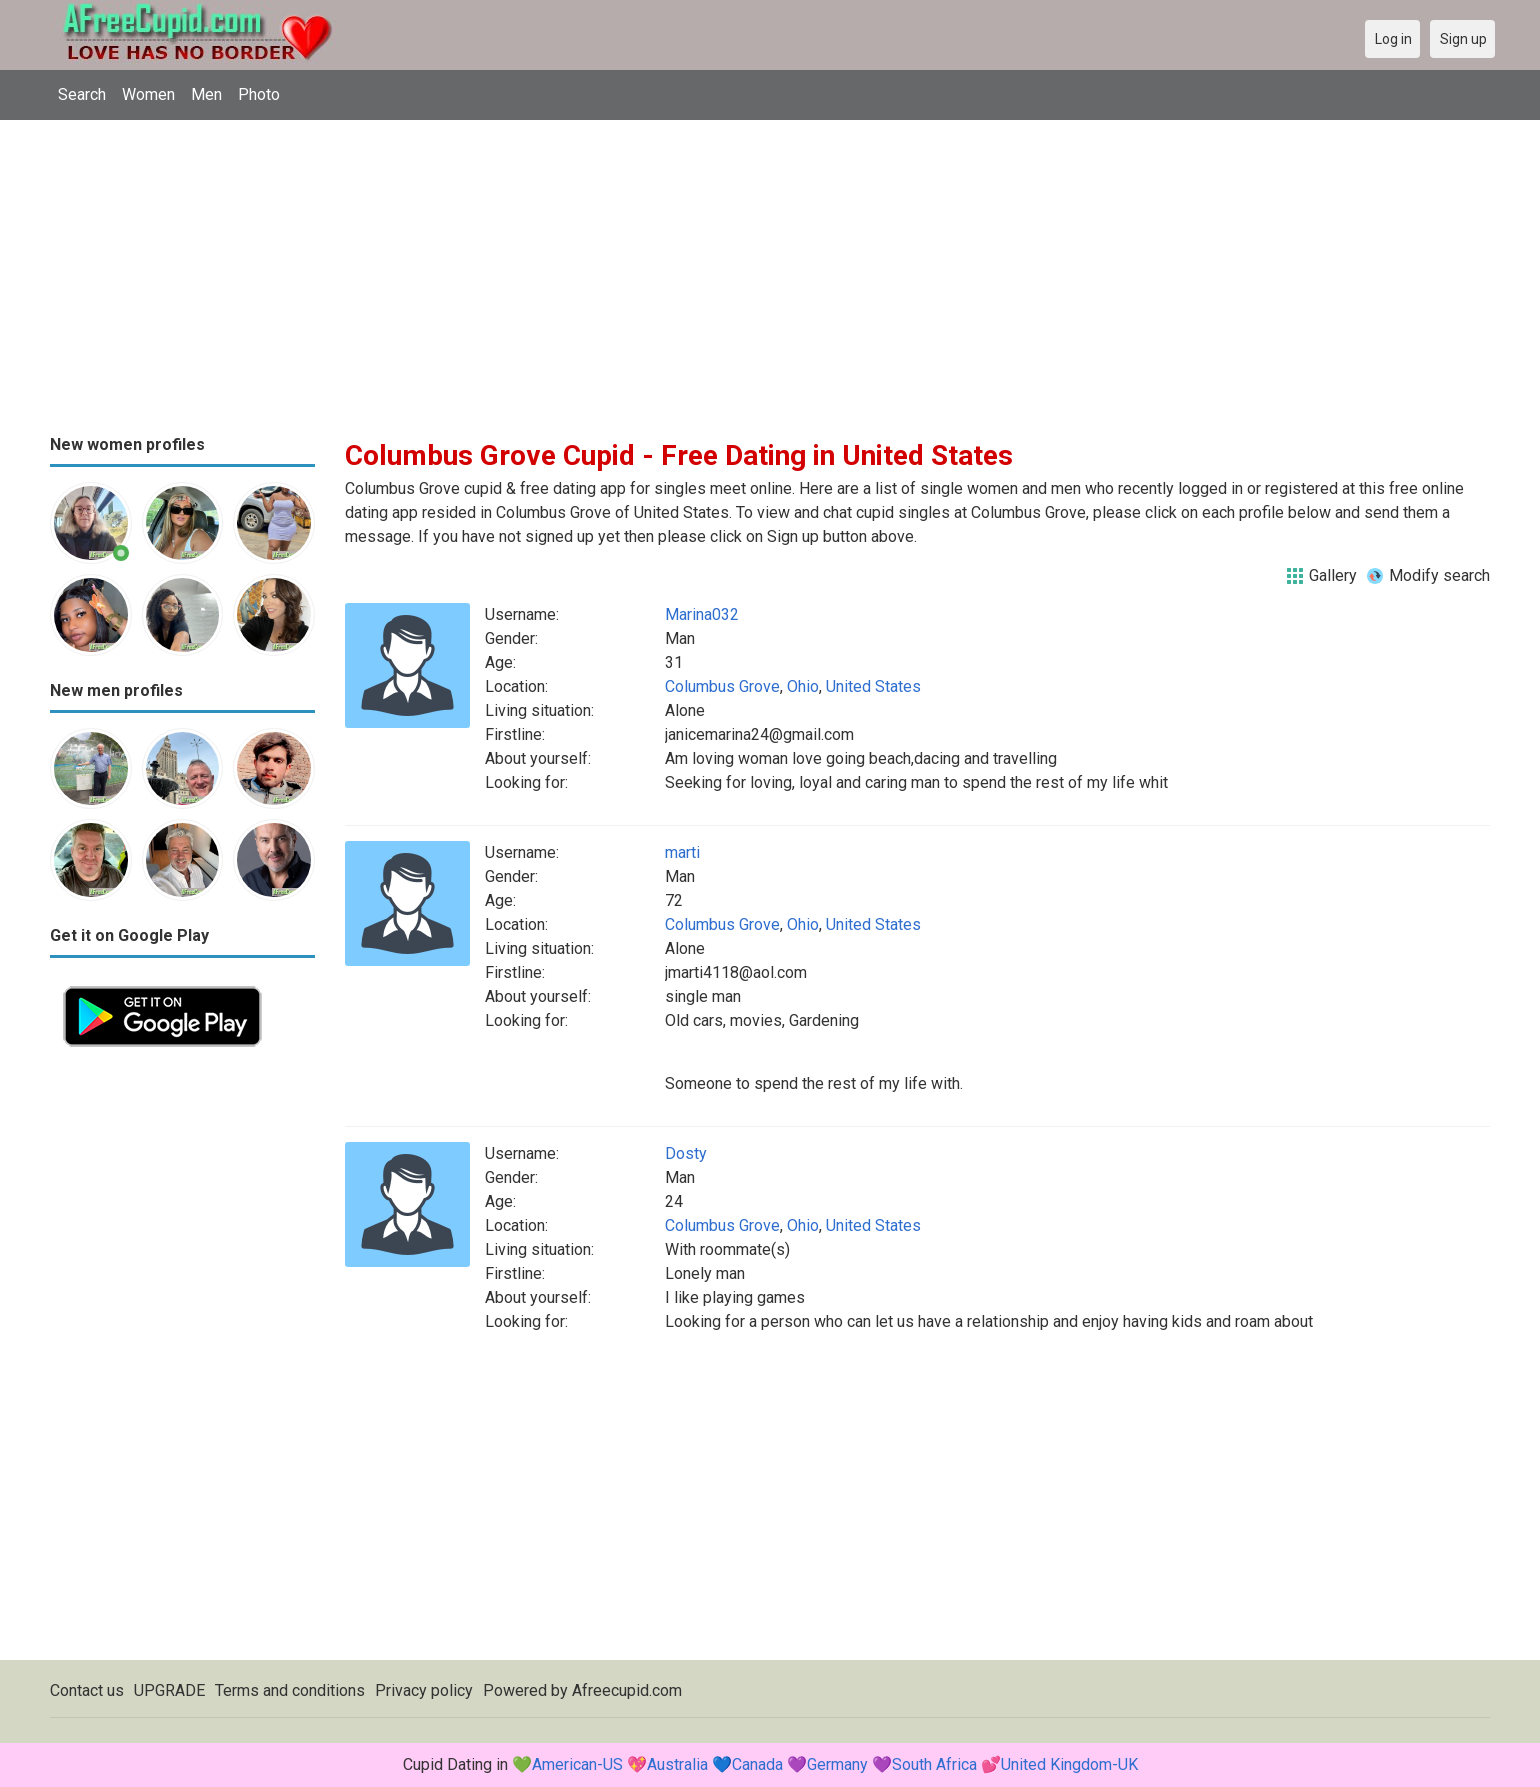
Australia (677, 1764)
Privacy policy (424, 1690)
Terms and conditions (290, 1690)
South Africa (934, 1764)
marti (682, 852)
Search (82, 94)
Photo (259, 94)
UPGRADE (169, 1690)
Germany (837, 1764)
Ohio (803, 686)
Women (148, 94)
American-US (577, 1764)
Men (206, 94)
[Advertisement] (770, 270)
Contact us (87, 1690)
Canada (757, 1764)
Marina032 (702, 614)
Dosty (686, 1153)
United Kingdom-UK (1069, 1764)
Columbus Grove (722, 686)
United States (873, 686)
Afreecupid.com (627, 1690)
